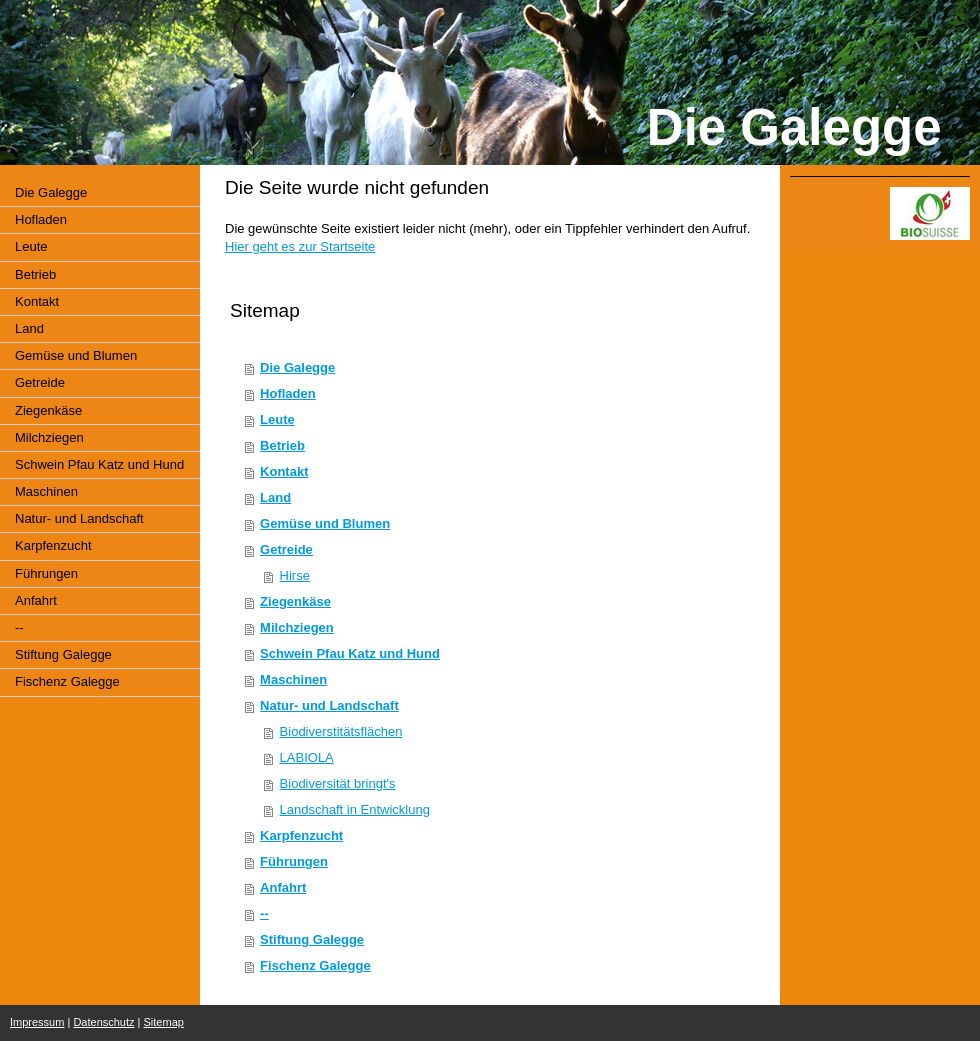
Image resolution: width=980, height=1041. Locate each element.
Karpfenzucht (301, 835)
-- (264, 913)
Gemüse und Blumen (325, 523)
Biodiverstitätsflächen (341, 731)
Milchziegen (297, 627)
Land (275, 497)
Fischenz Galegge (315, 965)
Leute (277, 419)
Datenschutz (103, 1022)
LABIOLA (307, 757)
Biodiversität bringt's (338, 783)
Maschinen (293, 679)
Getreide (286, 549)
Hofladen (288, 393)
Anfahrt (283, 887)
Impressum (37, 1022)
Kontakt (284, 471)
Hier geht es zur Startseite (300, 246)
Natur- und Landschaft (329, 705)
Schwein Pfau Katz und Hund (350, 653)
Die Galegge (297, 367)
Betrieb (282, 445)
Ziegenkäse (295, 601)
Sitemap (164, 1022)
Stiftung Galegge (312, 939)
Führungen (294, 861)
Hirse (295, 575)
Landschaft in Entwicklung (355, 809)
